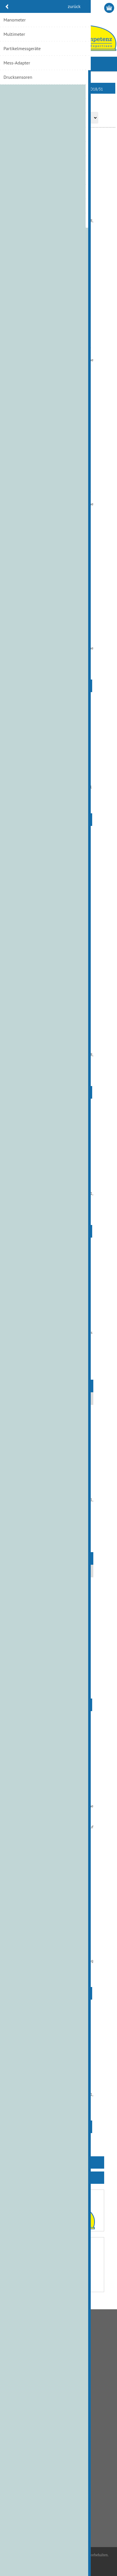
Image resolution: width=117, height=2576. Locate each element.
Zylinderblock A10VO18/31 (58, 1931)
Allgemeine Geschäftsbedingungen (37, 2338)
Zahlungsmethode (23, 2366)
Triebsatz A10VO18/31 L (58, 1319)
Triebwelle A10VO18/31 (58, 1658)
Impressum (17, 2420)
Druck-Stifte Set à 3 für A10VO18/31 (58, 210)
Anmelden (99, 8)
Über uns (15, 2401)
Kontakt (14, 2392)
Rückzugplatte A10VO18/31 (58, 773)
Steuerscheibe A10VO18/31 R (58, 1180)
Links (12, 2411)
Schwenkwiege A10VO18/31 (58, 1041)
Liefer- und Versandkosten (30, 2356)
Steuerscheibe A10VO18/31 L (58, 2081)
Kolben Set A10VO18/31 (58, 634)
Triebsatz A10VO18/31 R (58, 1486)
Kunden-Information (25, 2456)
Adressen (15, 2465)
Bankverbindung (22, 2347)
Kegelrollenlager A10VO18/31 (58, 346)
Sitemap (15, 2429)
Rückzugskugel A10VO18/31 (58, 907)
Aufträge (15, 2474)
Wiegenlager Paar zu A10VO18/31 (58, 1795)
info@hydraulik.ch (32, 2526)
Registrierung (87, 8)
